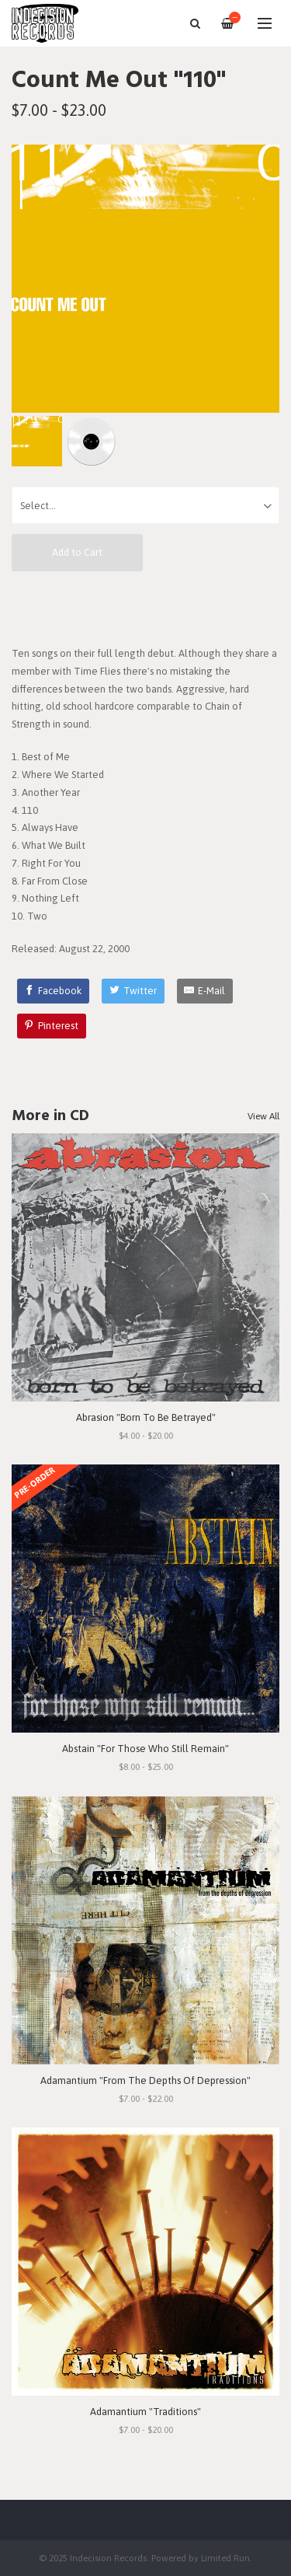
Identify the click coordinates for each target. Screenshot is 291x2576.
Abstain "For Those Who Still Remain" (145, 1748)
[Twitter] (133, 991)
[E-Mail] (205, 991)
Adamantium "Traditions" (145, 2411)
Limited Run (225, 2558)
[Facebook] (53, 991)
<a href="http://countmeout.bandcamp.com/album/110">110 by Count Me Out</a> (145, 608)
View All (263, 1116)
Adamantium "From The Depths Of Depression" (145, 2080)
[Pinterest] (52, 1026)
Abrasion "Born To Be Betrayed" (146, 1417)
